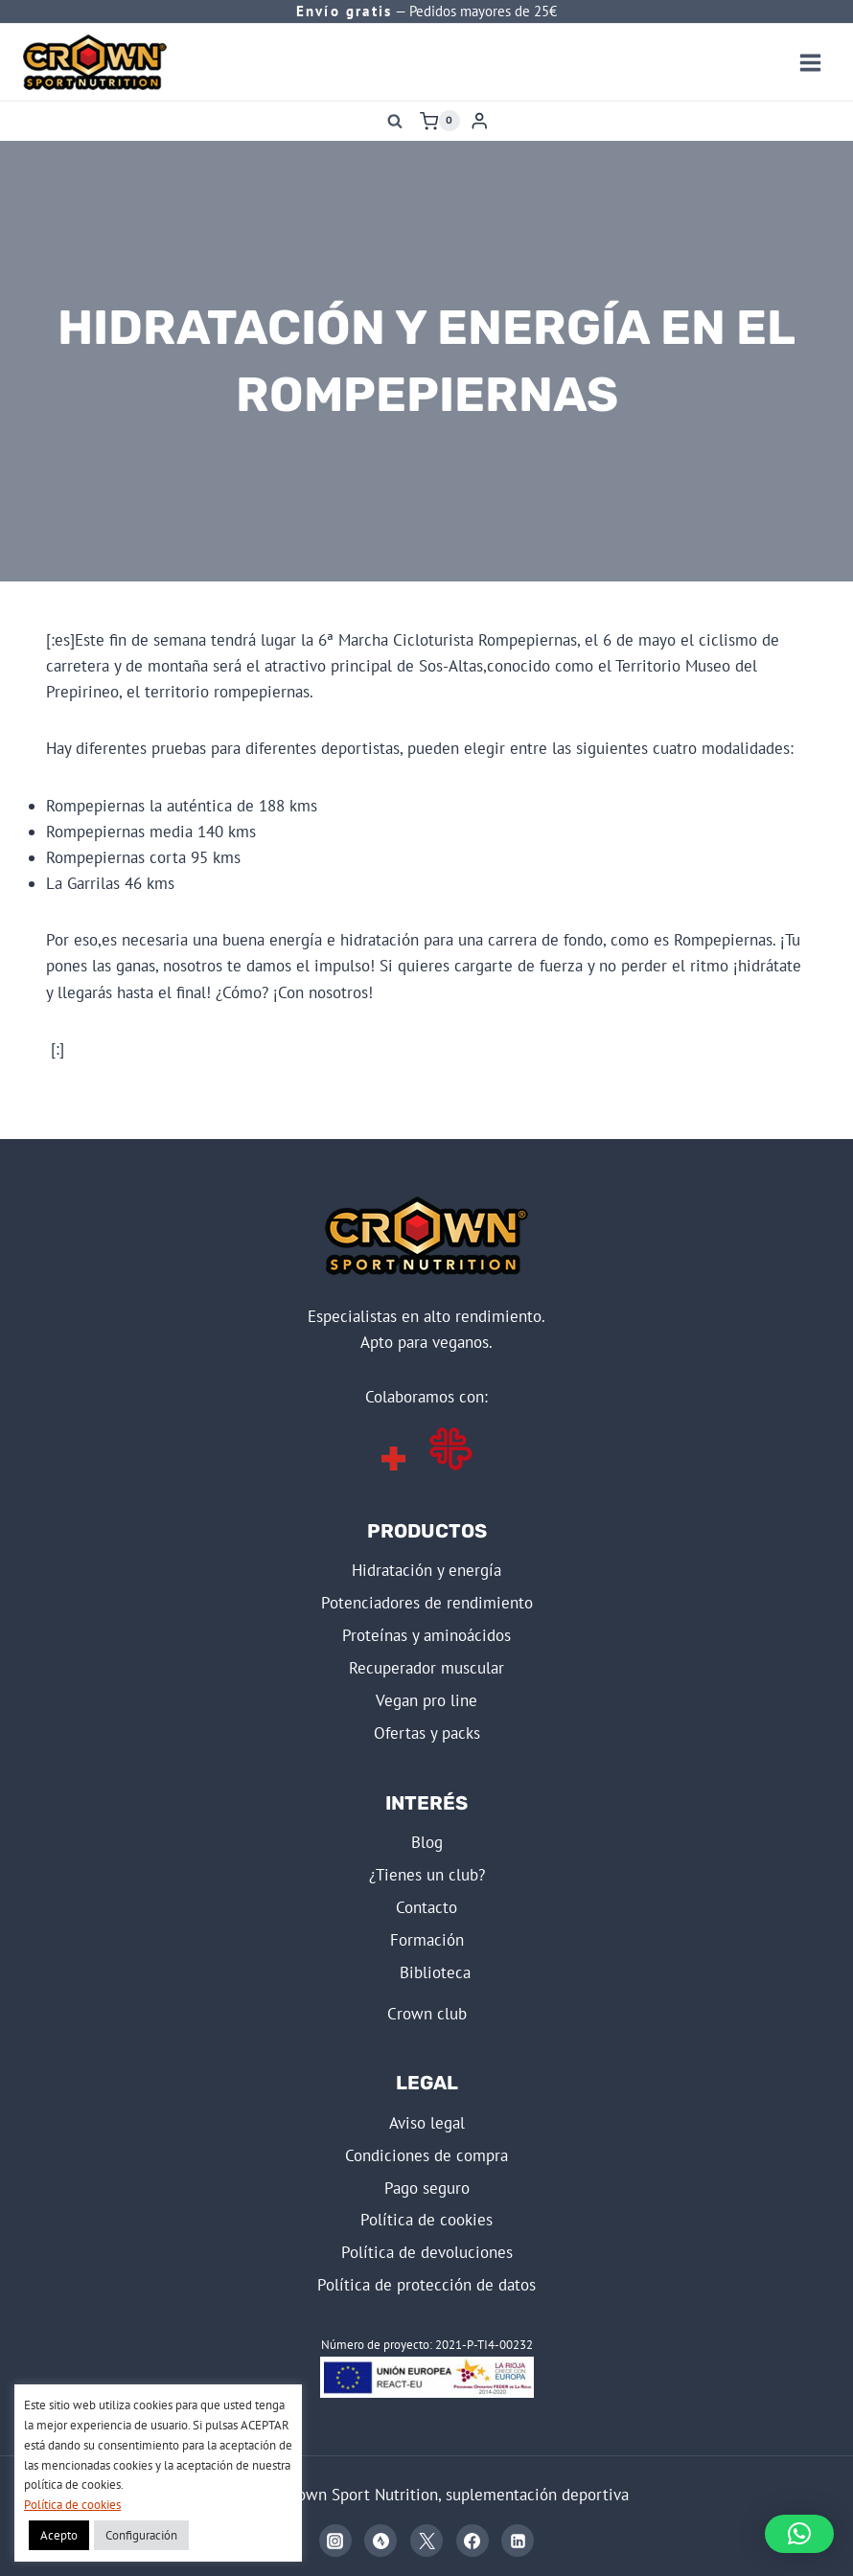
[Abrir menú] (810, 62)
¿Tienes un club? (427, 1874)
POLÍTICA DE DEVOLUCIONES (427, 2252)
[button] (799, 2534)
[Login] (479, 121)
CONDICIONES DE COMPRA (426, 2155)
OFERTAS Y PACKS (427, 1733)
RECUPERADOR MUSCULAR (426, 1667)
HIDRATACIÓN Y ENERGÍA (426, 1570)
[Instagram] (335, 2540)
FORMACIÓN (427, 1939)
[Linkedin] (517, 2540)
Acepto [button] (59, 2535)
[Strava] (380, 2540)
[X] (426, 2540)
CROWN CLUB (427, 2013)
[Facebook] (472, 2540)
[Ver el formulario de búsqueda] (395, 120)
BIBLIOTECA (435, 1972)
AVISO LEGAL (427, 2122)
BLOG (427, 1842)
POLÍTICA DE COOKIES (426, 2219)
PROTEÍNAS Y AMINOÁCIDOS (426, 1635)
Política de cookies (72, 2504)
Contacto (426, 1907)
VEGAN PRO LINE (426, 1700)
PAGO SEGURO (427, 2188)
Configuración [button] (141, 2535)
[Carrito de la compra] (440, 120)
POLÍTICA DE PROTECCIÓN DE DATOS (426, 2284)
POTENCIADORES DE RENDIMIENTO (427, 1602)
